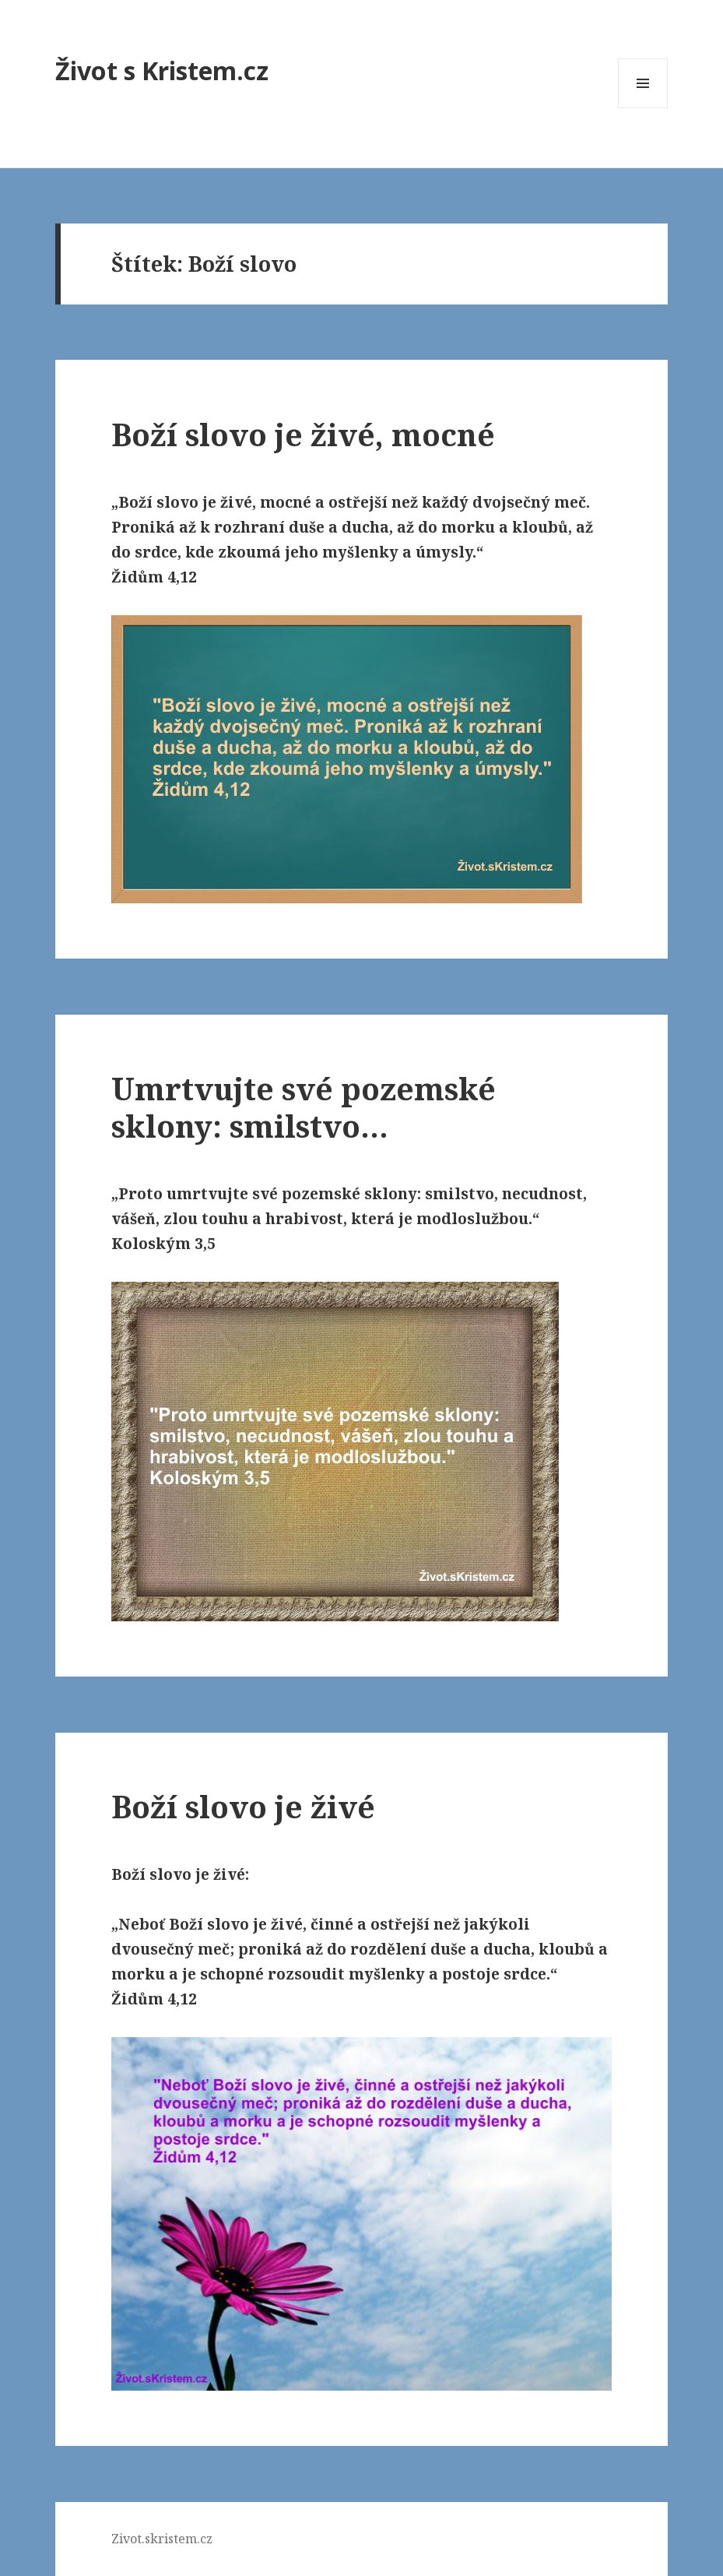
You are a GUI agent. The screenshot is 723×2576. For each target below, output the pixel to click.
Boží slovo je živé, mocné (303, 434)
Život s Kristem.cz (161, 70)
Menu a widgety (643, 107)
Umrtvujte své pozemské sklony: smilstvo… (303, 1107)
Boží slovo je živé (243, 1806)
